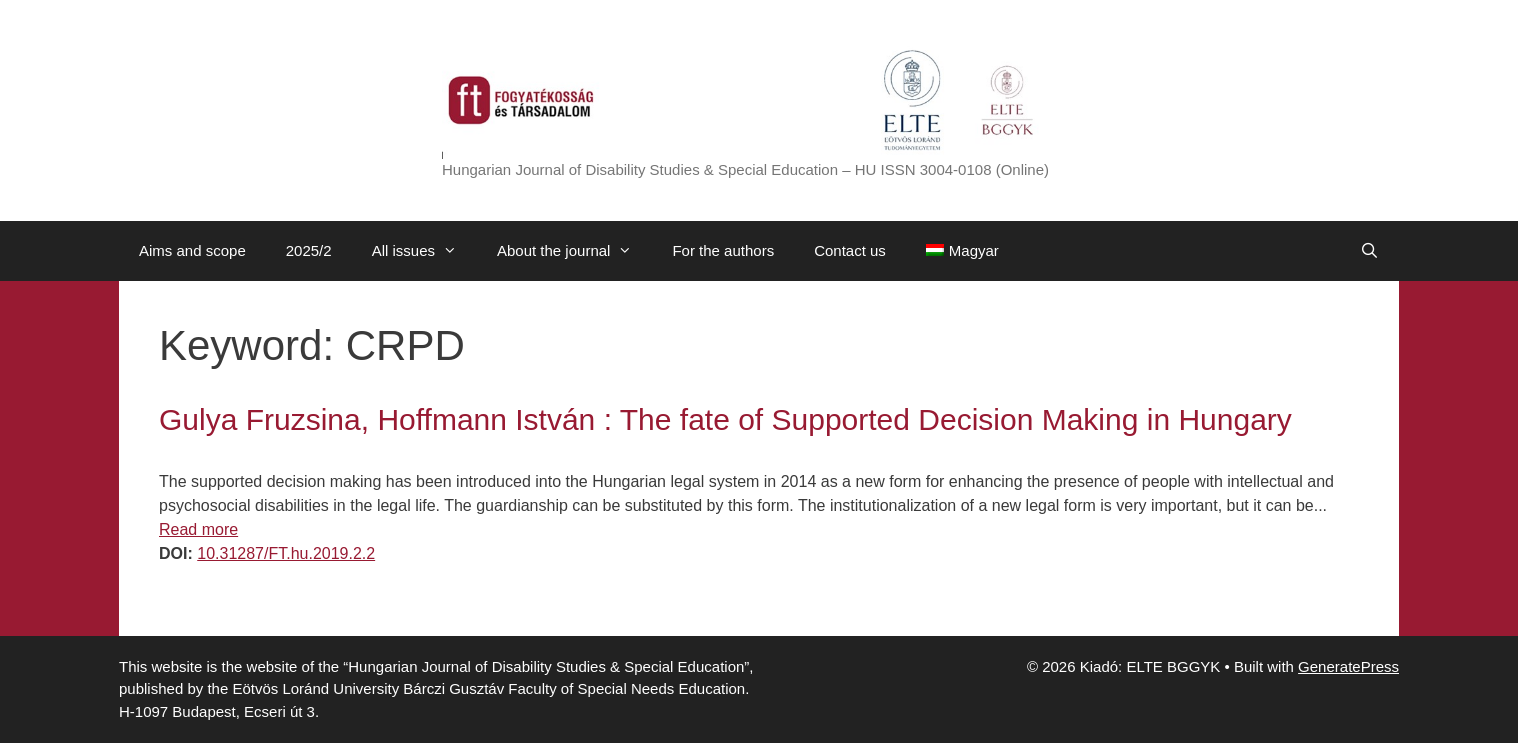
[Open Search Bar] (1369, 251)
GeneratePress (1348, 666)
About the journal (574, 251)
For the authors (723, 250)
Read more (198, 529)
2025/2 (309, 250)
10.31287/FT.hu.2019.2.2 (286, 553)
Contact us (850, 250)
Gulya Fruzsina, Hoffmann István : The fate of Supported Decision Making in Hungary (725, 419)
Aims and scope (192, 250)
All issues (424, 251)
